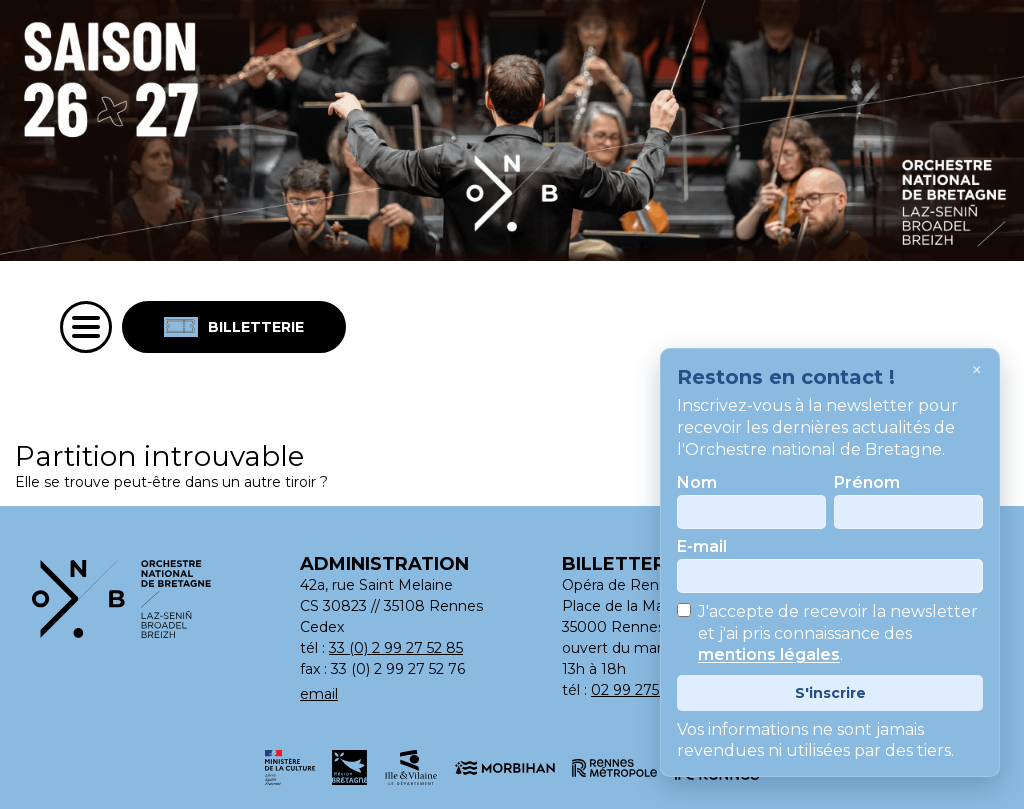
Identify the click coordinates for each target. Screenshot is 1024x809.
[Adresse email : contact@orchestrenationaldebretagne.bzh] (412, 694)
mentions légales (769, 655)
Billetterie (234, 327)
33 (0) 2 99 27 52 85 (396, 648)
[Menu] (86, 327)
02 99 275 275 (639, 690)
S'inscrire (830, 693)
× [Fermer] (977, 370)
